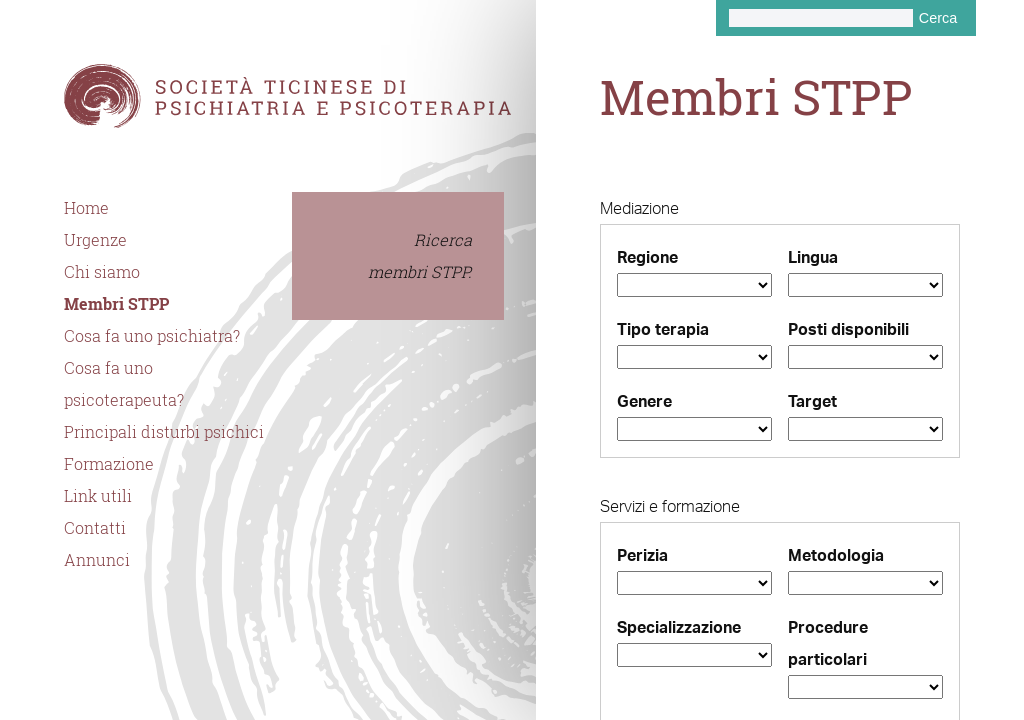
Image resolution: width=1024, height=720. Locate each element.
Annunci (97, 560)
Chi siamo (102, 272)
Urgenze (95, 240)
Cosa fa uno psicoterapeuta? (124, 384)
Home (86, 208)
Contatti (95, 528)
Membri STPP (116, 304)
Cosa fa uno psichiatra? (152, 336)
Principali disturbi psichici (164, 432)
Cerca (938, 18)
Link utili (98, 496)
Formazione (109, 464)
